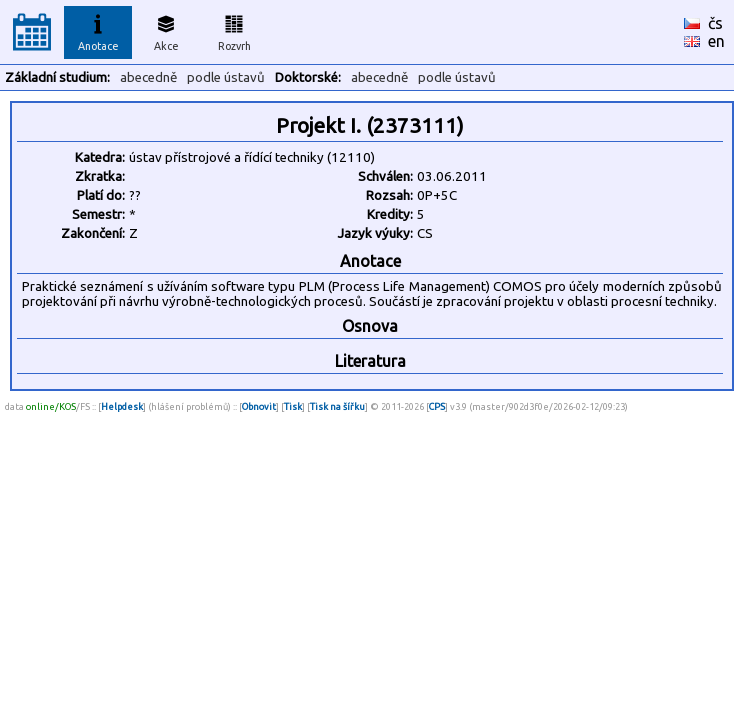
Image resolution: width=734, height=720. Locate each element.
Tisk (293, 406)
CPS (437, 406)
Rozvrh (234, 30)
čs (715, 23)
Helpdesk (122, 406)
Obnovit (259, 406)
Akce (166, 30)
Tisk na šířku (337, 406)
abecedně (148, 77)
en (716, 41)
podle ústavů (226, 77)
